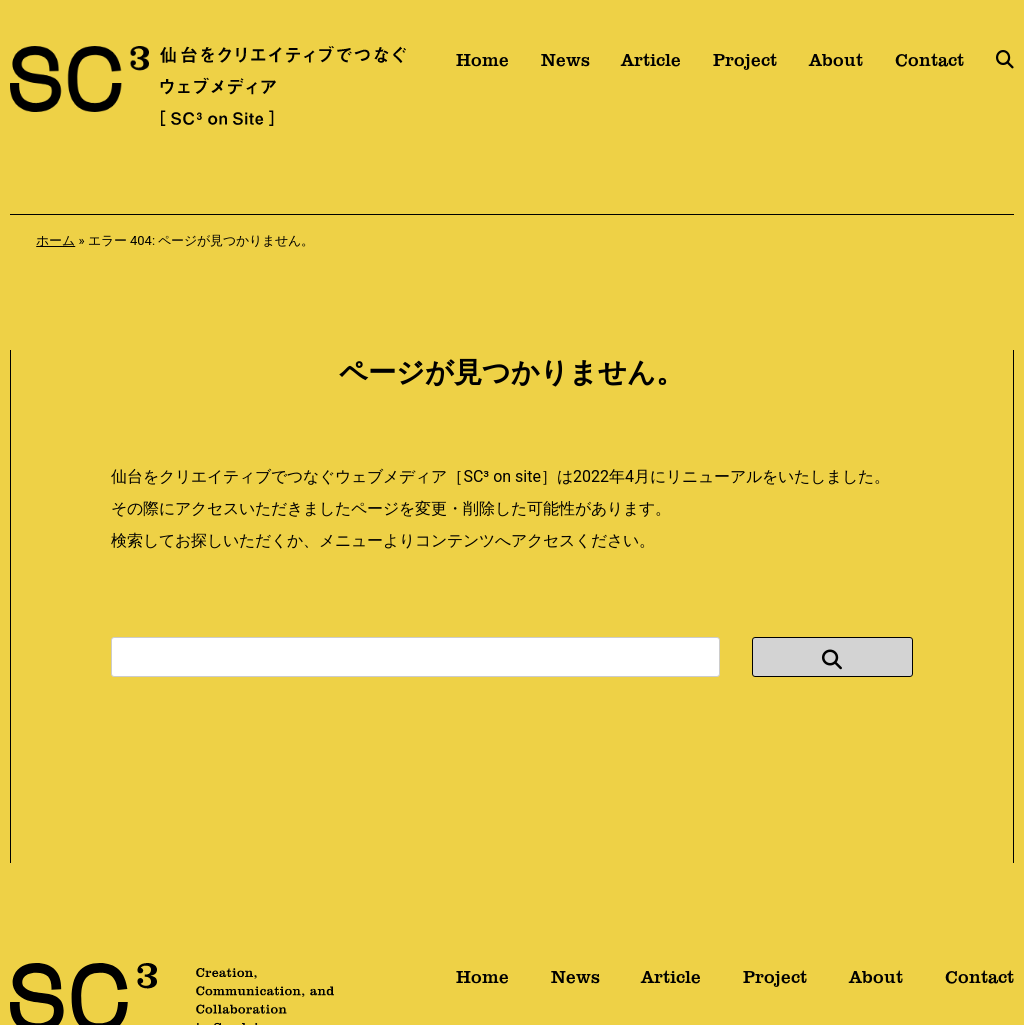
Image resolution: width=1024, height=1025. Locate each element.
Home (482, 67)
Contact (929, 67)
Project (745, 67)
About (836, 67)
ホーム (55, 240)
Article (651, 67)
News (565, 67)
